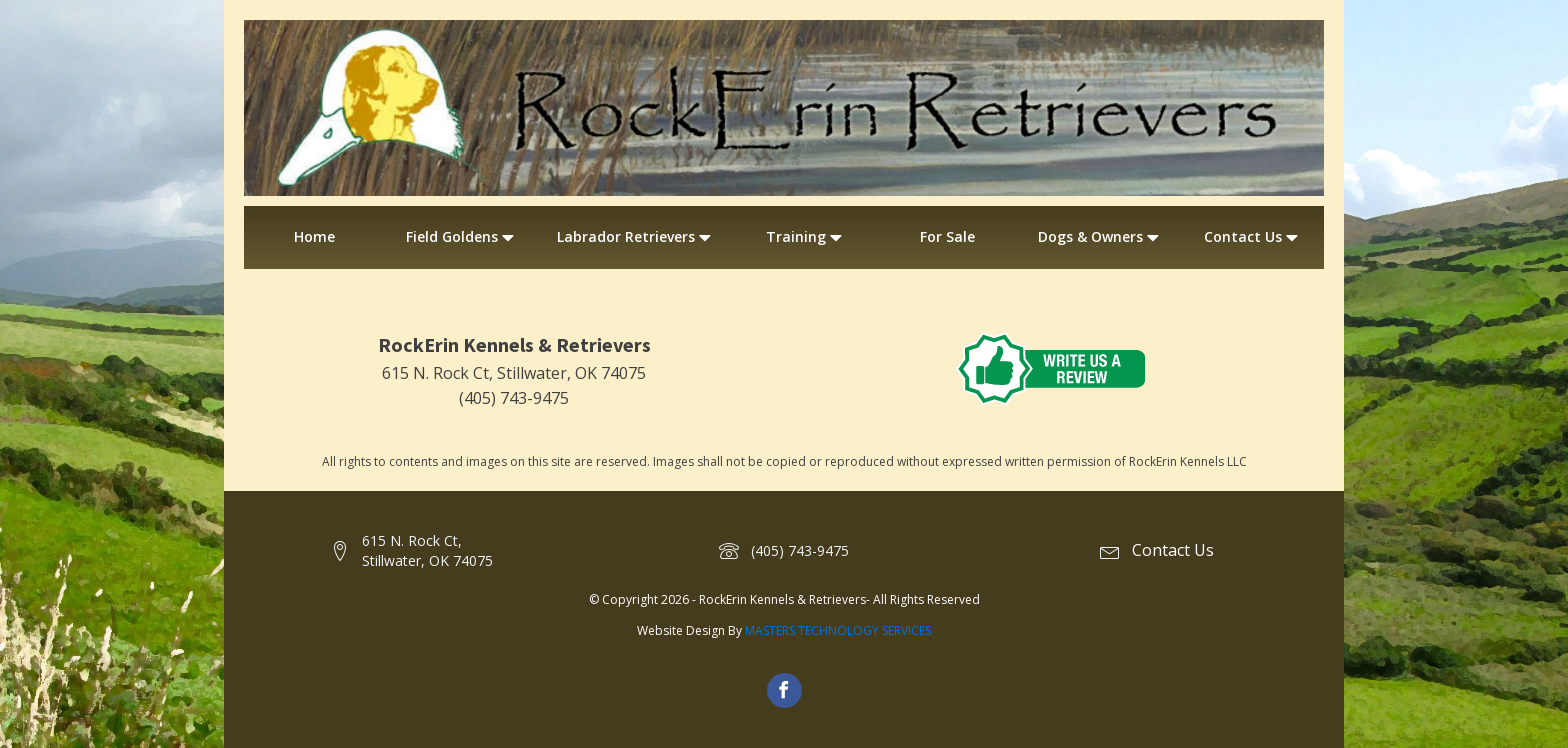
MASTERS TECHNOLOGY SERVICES (838, 630)
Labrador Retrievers (636, 237)
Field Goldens (462, 237)
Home (314, 236)
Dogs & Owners (1100, 237)
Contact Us (1253, 237)
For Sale (947, 236)
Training (806, 237)
